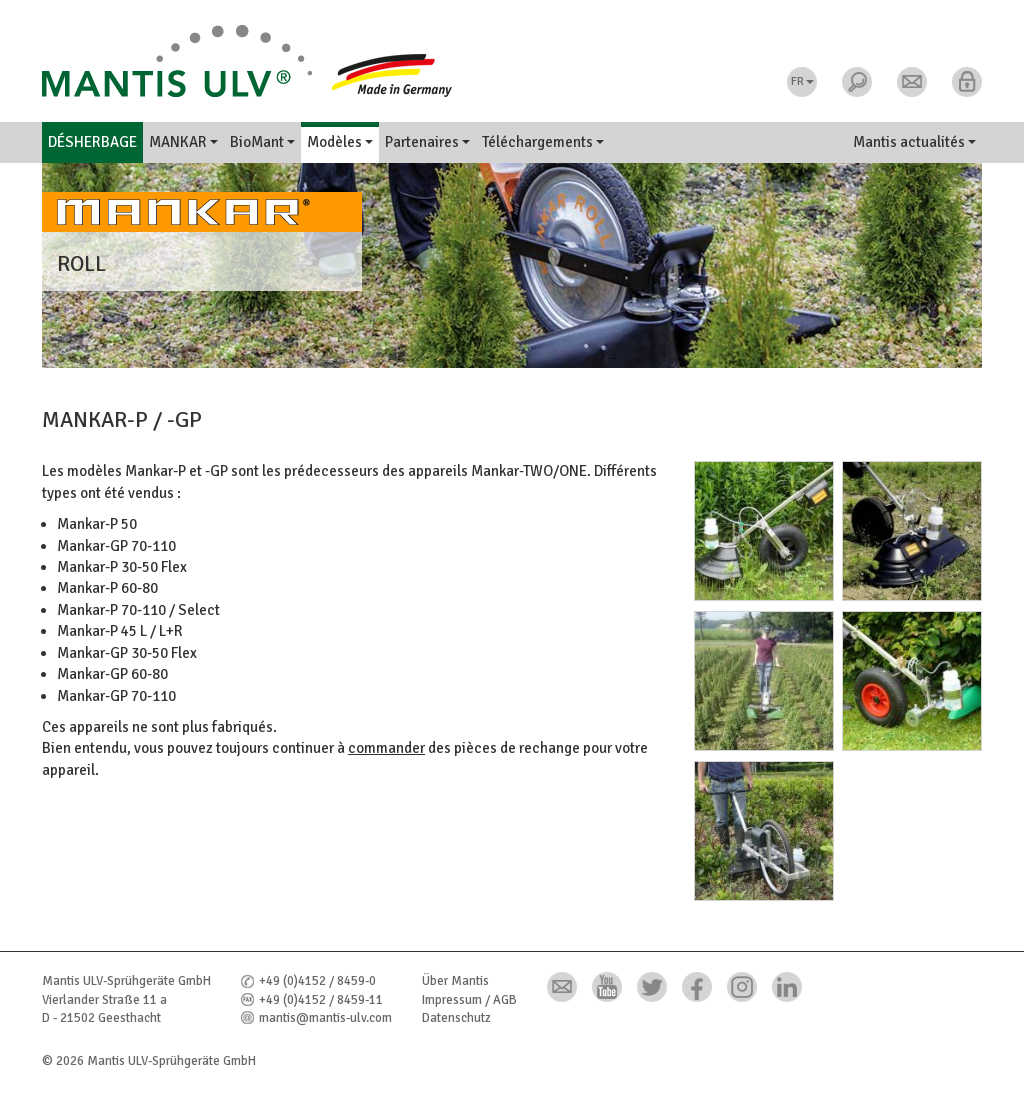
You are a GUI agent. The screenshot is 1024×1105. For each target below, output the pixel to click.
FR (802, 81)
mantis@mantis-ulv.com (325, 1018)
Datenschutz (456, 1018)
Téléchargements (543, 142)
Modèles (340, 142)
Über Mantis (455, 981)
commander (386, 748)
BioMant (262, 142)
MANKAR (183, 142)
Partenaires (427, 142)
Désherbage (92, 142)
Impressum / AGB (469, 1000)
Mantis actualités (914, 142)
